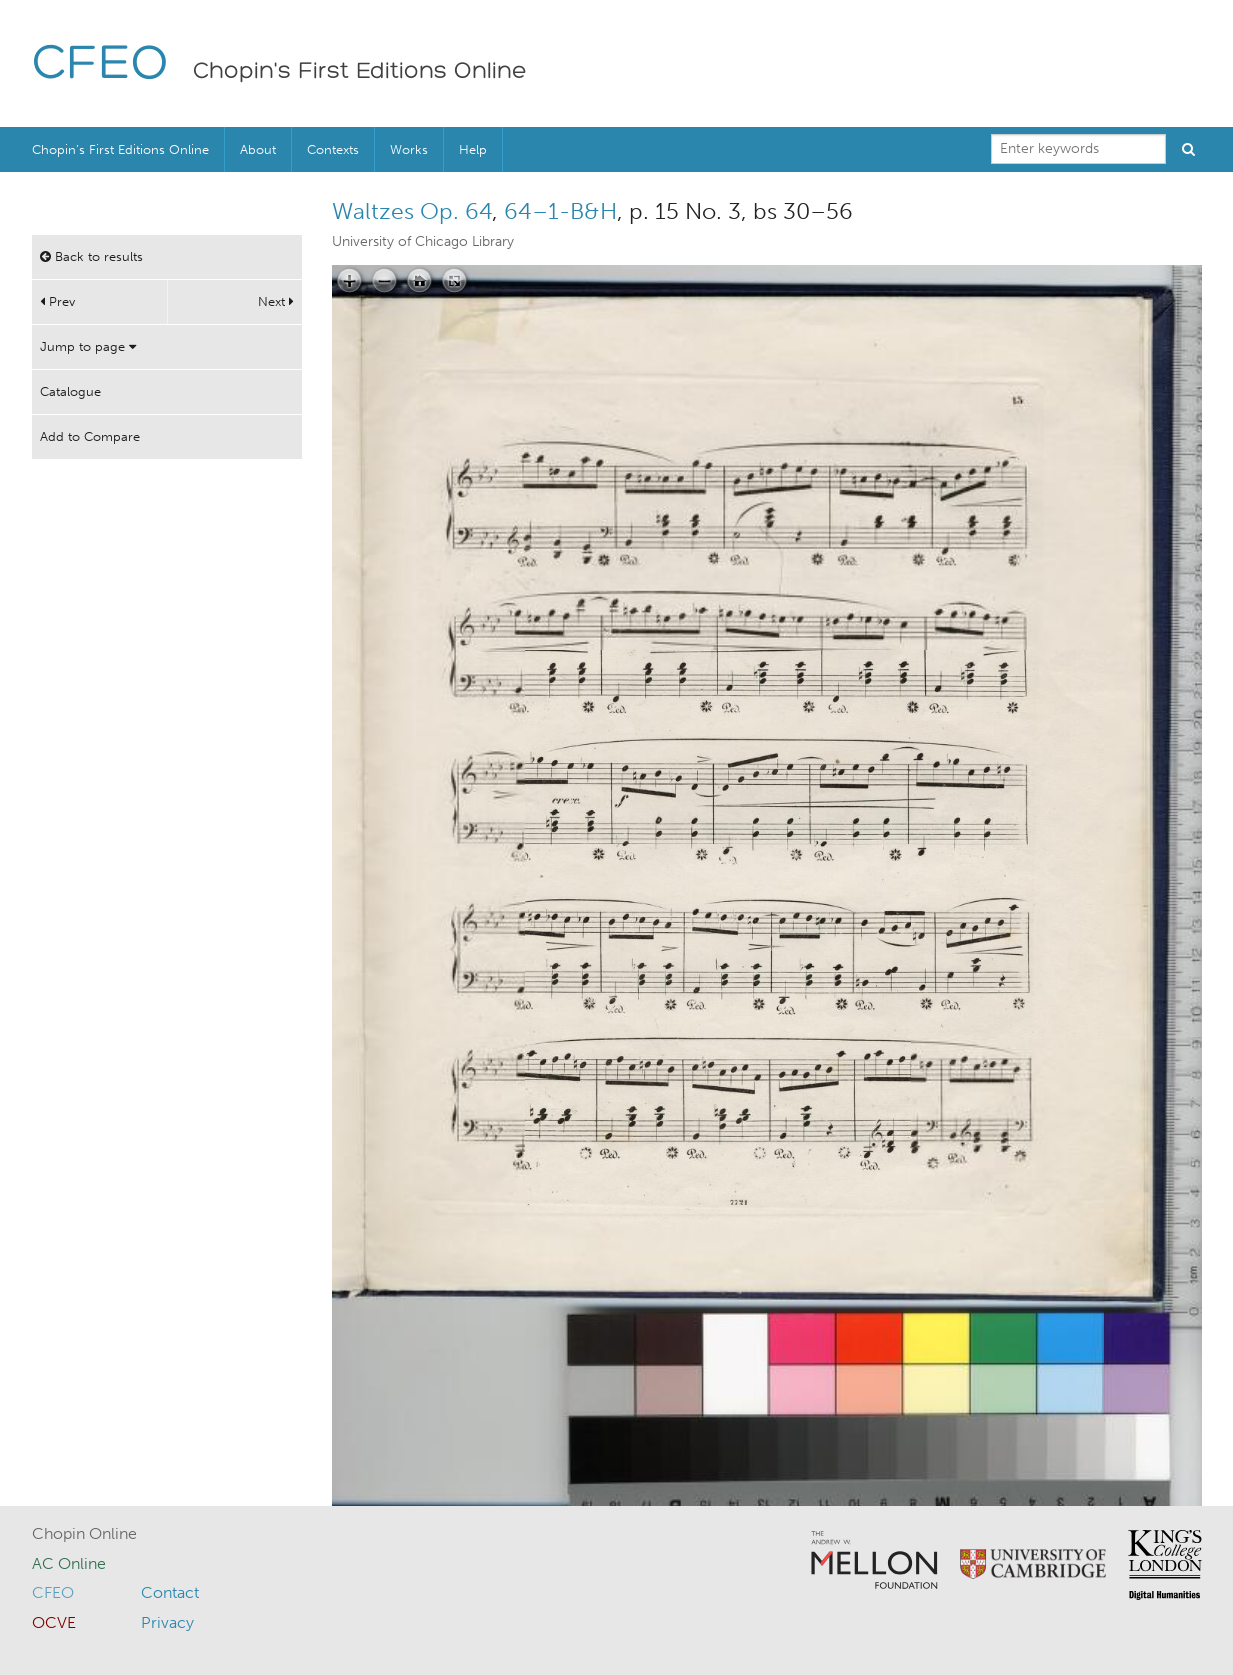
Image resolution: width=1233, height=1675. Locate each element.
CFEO (100, 65)
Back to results (91, 256)
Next (276, 301)
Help (473, 149)
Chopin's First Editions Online (360, 72)
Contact (170, 1592)
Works (409, 149)
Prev (57, 301)
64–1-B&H (560, 211)
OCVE (54, 1622)
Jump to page (88, 346)
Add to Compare (90, 436)
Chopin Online (84, 1533)
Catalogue (70, 391)
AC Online (69, 1563)
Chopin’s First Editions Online (120, 149)
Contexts (333, 149)
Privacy (167, 1622)
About (258, 149)
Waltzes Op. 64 (412, 211)
